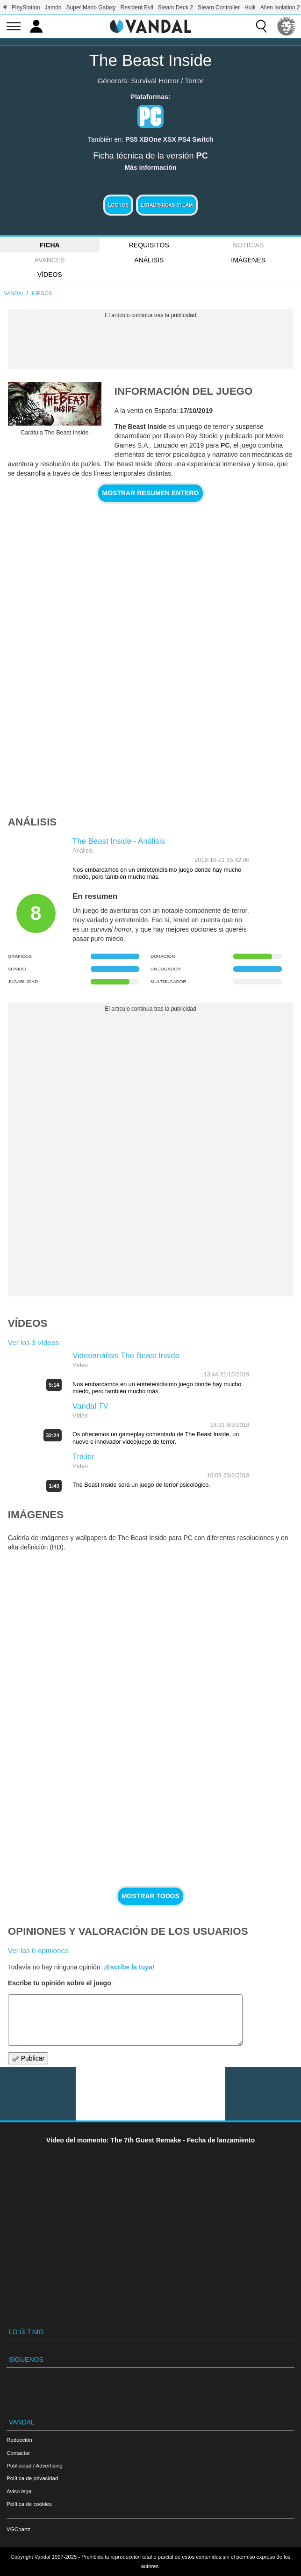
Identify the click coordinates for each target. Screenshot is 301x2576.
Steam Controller (219, 7)
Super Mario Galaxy (91, 7)
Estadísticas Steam (167, 205)
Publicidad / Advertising (35, 2465)
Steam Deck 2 (175, 7)
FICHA (50, 245)
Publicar (28, 2058)
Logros (118, 205)
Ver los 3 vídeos (33, 1342)
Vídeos (49, 274)
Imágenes (248, 260)
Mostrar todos (150, 1896)
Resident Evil (137, 7)
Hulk (250, 7)
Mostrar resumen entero (150, 493)
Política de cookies (29, 2504)
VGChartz (18, 2529)
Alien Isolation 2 (280, 7)
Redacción (19, 2440)
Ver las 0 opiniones (38, 1950)
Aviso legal (20, 2491)
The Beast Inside (150, 60)
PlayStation (26, 7)
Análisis (149, 260)
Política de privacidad (32, 2478)
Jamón (53, 7)
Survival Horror (155, 81)
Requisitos (149, 245)
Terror (194, 81)
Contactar (18, 2453)
